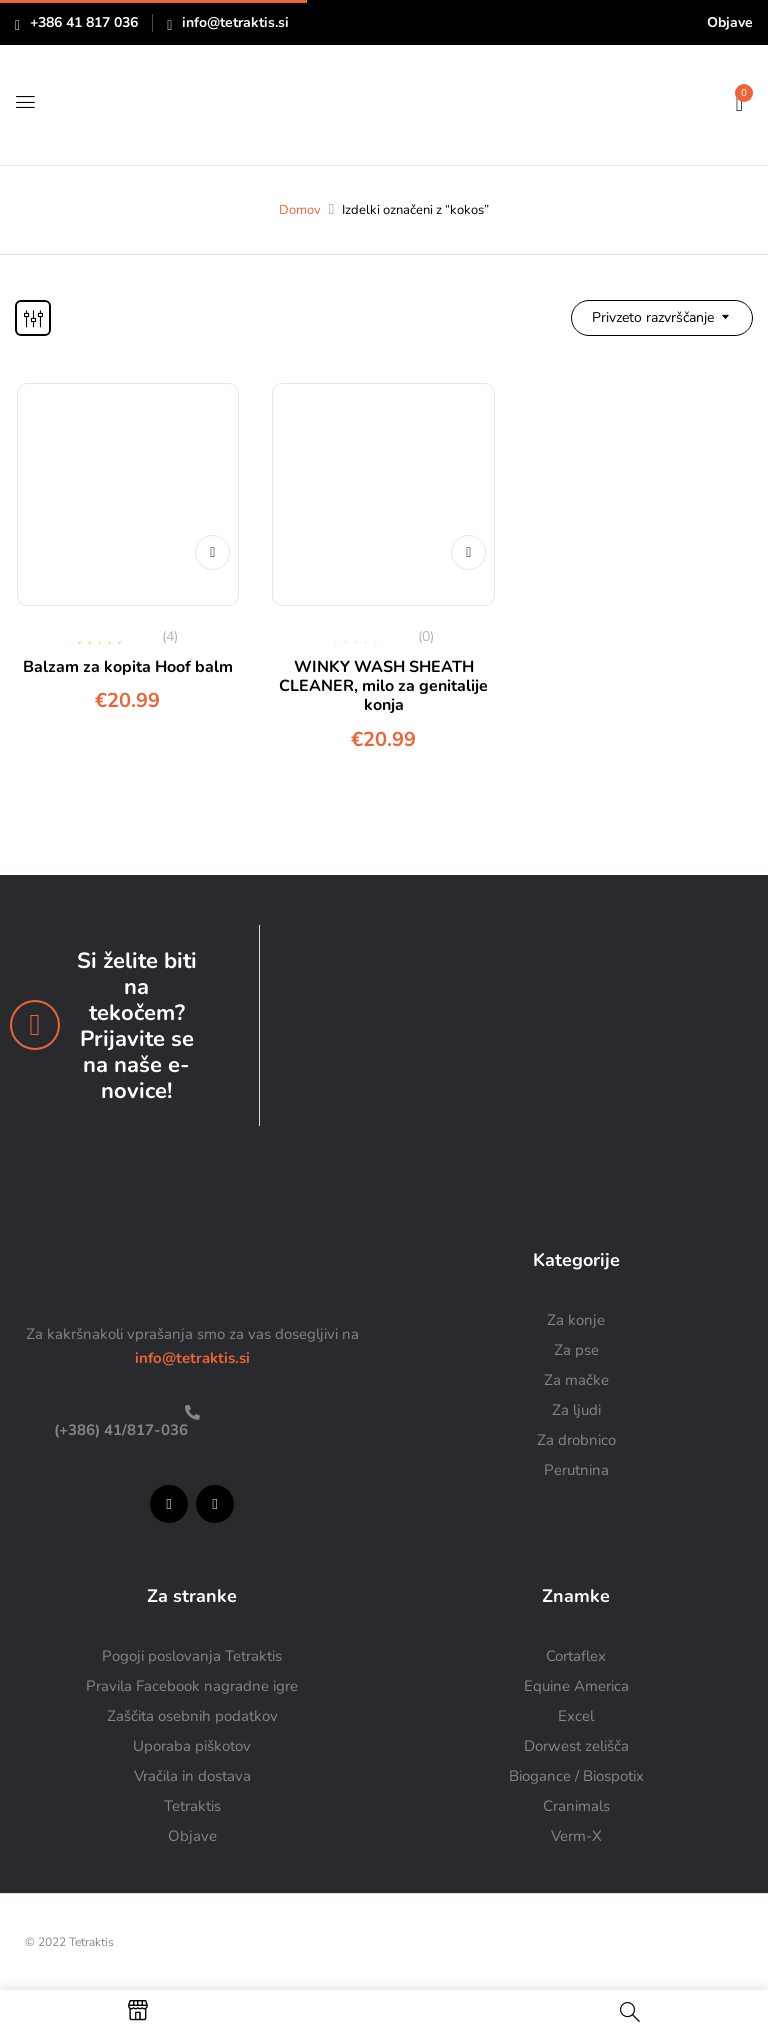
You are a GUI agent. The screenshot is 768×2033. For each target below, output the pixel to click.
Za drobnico (576, 1440)
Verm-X (576, 1836)
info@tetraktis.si (235, 22)
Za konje (576, 1320)
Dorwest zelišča (576, 1746)
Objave (730, 22)
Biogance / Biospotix (576, 1776)
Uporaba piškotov (192, 1746)
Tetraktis (192, 1806)
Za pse (576, 1350)
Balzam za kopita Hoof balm (128, 667)
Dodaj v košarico (210, 537)
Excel (576, 1716)
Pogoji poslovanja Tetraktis (192, 1656)
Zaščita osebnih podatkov (192, 1716)
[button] (739, 102)
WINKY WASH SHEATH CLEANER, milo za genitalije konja (383, 686)
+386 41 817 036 (84, 22)
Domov (300, 210)
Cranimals (576, 1806)
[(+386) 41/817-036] (192, 1412)
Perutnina (576, 1470)
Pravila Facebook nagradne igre (192, 1686)
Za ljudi (576, 1410)
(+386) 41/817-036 (119, 1430)
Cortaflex (576, 1656)
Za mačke (576, 1380)
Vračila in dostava (192, 1776)
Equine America (576, 1686)
